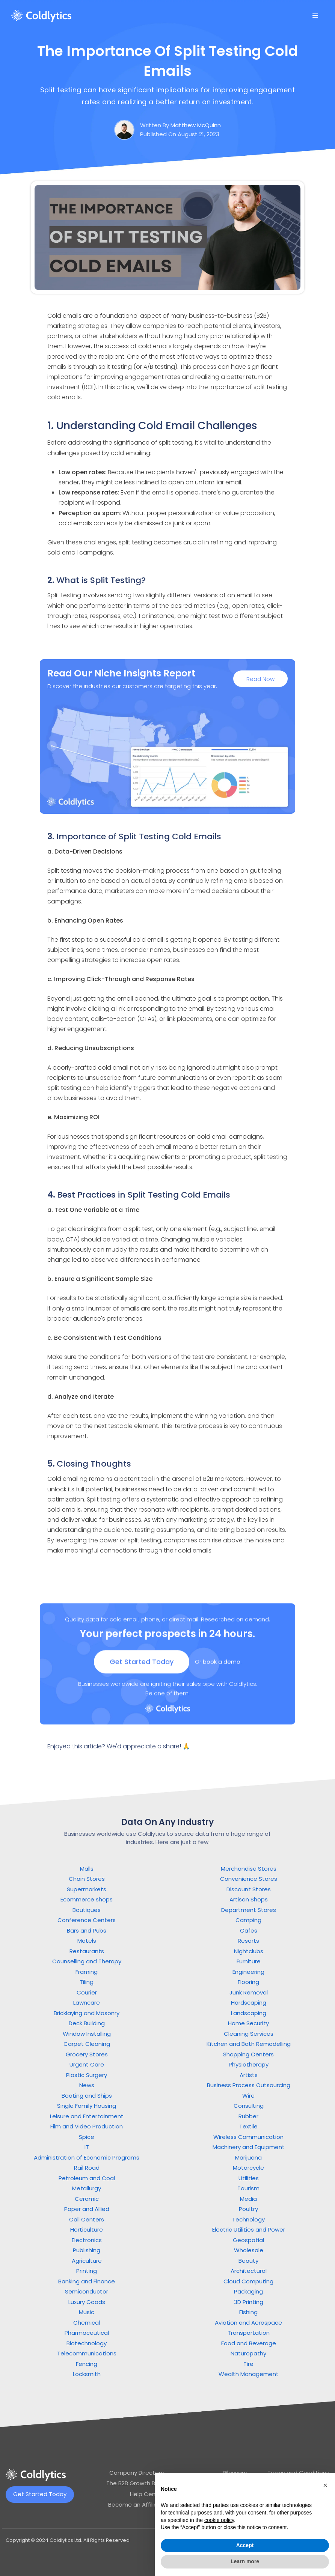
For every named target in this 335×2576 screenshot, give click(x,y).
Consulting (249, 2106)
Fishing (248, 2312)
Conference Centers (86, 1920)
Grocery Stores (87, 2054)
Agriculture (87, 2261)
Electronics (87, 2240)
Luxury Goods (86, 2302)
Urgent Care (86, 2064)
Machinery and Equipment (249, 2147)
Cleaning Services (248, 2034)
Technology (248, 2219)
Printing (86, 2271)
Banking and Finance (86, 2281)
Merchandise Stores (248, 1869)
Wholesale (248, 2250)
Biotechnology (86, 2343)
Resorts (248, 1941)
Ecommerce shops (86, 1899)
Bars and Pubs (86, 1930)
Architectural (249, 2271)
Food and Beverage (248, 2343)
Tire (248, 2364)
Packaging (248, 2291)
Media (248, 2199)
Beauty (248, 2261)
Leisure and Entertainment (87, 2116)
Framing (86, 1972)
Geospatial (248, 2240)
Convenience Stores (248, 1879)
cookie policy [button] (219, 2520)
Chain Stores (87, 1879)
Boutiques (86, 1910)
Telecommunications (86, 2353)
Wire (248, 2096)
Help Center (147, 2494)
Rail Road (87, 2168)
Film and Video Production (86, 2126)
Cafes (248, 1930)
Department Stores (248, 1910)
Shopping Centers (248, 2054)
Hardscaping (248, 2002)
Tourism (248, 2188)
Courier (87, 1992)
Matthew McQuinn (196, 125)
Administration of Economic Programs (86, 2157)
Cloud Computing (248, 2281)
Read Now (260, 680)
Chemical (86, 2323)
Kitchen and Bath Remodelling (249, 2044)
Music (86, 2312)
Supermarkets (86, 1889)
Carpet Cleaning (86, 2044)
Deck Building (87, 2023)
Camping (248, 1920)
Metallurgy (86, 2188)
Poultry (248, 2209)
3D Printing (248, 2302)
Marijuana (248, 2157)
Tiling (87, 1982)
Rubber (248, 2116)
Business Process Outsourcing (248, 2085)
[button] (315, 16)
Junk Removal (248, 1992)
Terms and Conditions (298, 2473)
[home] (41, 16)
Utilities (248, 2178)
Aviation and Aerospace (248, 2323)
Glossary (235, 2473)
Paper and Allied (86, 2209)
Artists (249, 2075)
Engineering (248, 1972)
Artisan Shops (248, 1899)
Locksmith (87, 2374)
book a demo (221, 1669)
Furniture (249, 1961)
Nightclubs (248, 1951)
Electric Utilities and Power (248, 2229)
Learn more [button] (245, 2561)
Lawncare (86, 2002)
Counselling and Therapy (86, 1961)
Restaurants (86, 1951)
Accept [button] (245, 2545)
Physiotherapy (249, 2064)
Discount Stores (248, 1889)
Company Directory (136, 2473)
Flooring (248, 1982)
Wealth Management (249, 2374)
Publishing (86, 2250)
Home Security (248, 2023)
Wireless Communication (248, 2137)
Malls (87, 1869)
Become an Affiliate (136, 2504)
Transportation (249, 2333)
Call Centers (86, 2219)
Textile (248, 2126)
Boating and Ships (87, 2096)
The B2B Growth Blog (135, 2483)
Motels (86, 1941)
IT (87, 2147)
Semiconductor (86, 2291)
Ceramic (87, 2199)
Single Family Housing (86, 2106)
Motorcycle (248, 2168)
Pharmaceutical (87, 2333)
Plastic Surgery (86, 2075)
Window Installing (87, 2034)
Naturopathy (248, 2353)
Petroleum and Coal (87, 2178)
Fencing (86, 2364)
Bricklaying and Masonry (86, 2013)
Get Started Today (142, 1668)
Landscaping (248, 2013)
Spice (86, 2137)
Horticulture (86, 2229)
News (86, 2085)
